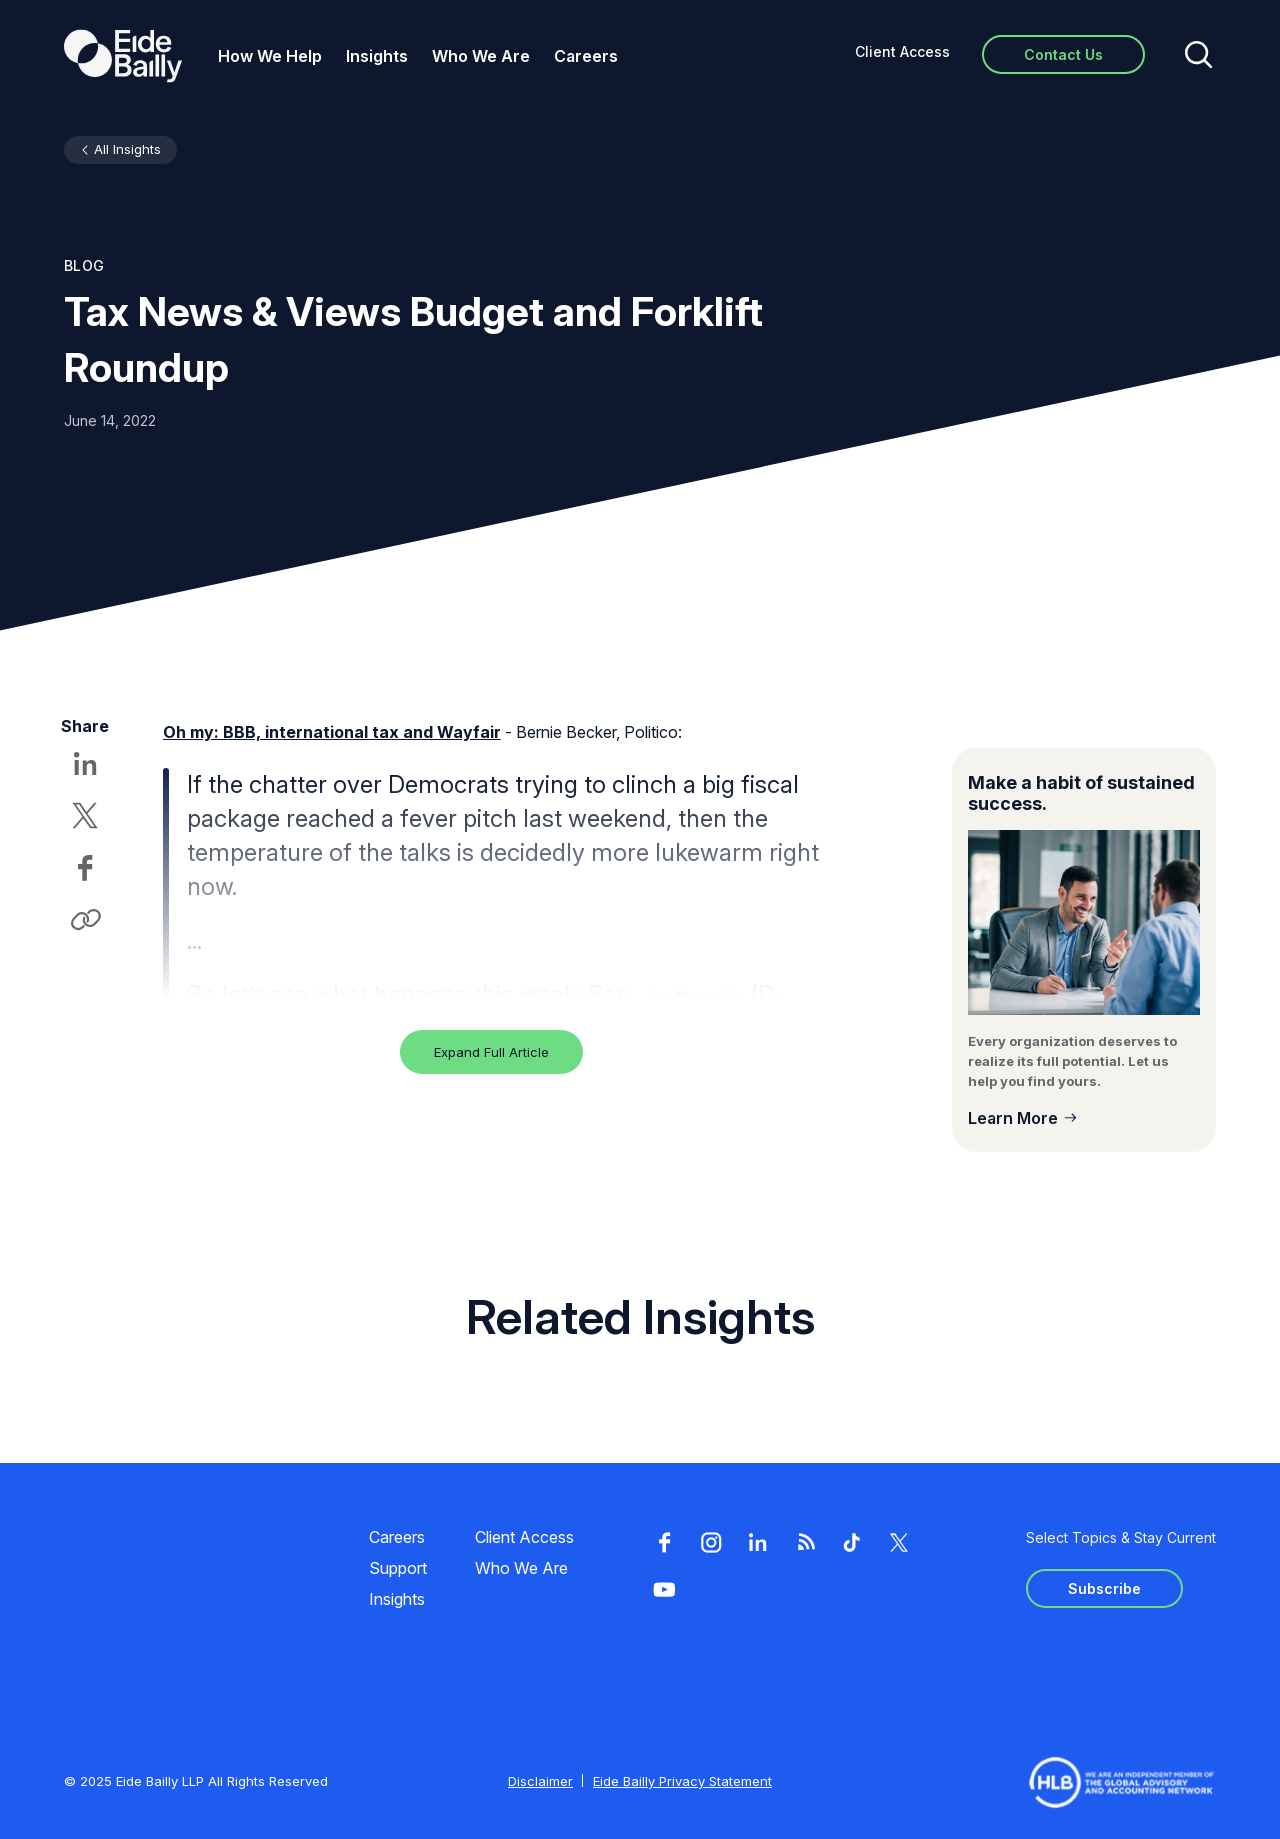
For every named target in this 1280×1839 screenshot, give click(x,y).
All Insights (127, 149)
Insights (377, 56)
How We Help (270, 56)
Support (398, 1568)
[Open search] (1198, 56)
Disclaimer (540, 1781)
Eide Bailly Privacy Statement (682, 1781)
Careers (586, 56)
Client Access (902, 51)
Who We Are (481, 56)
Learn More (1013, 1118)
